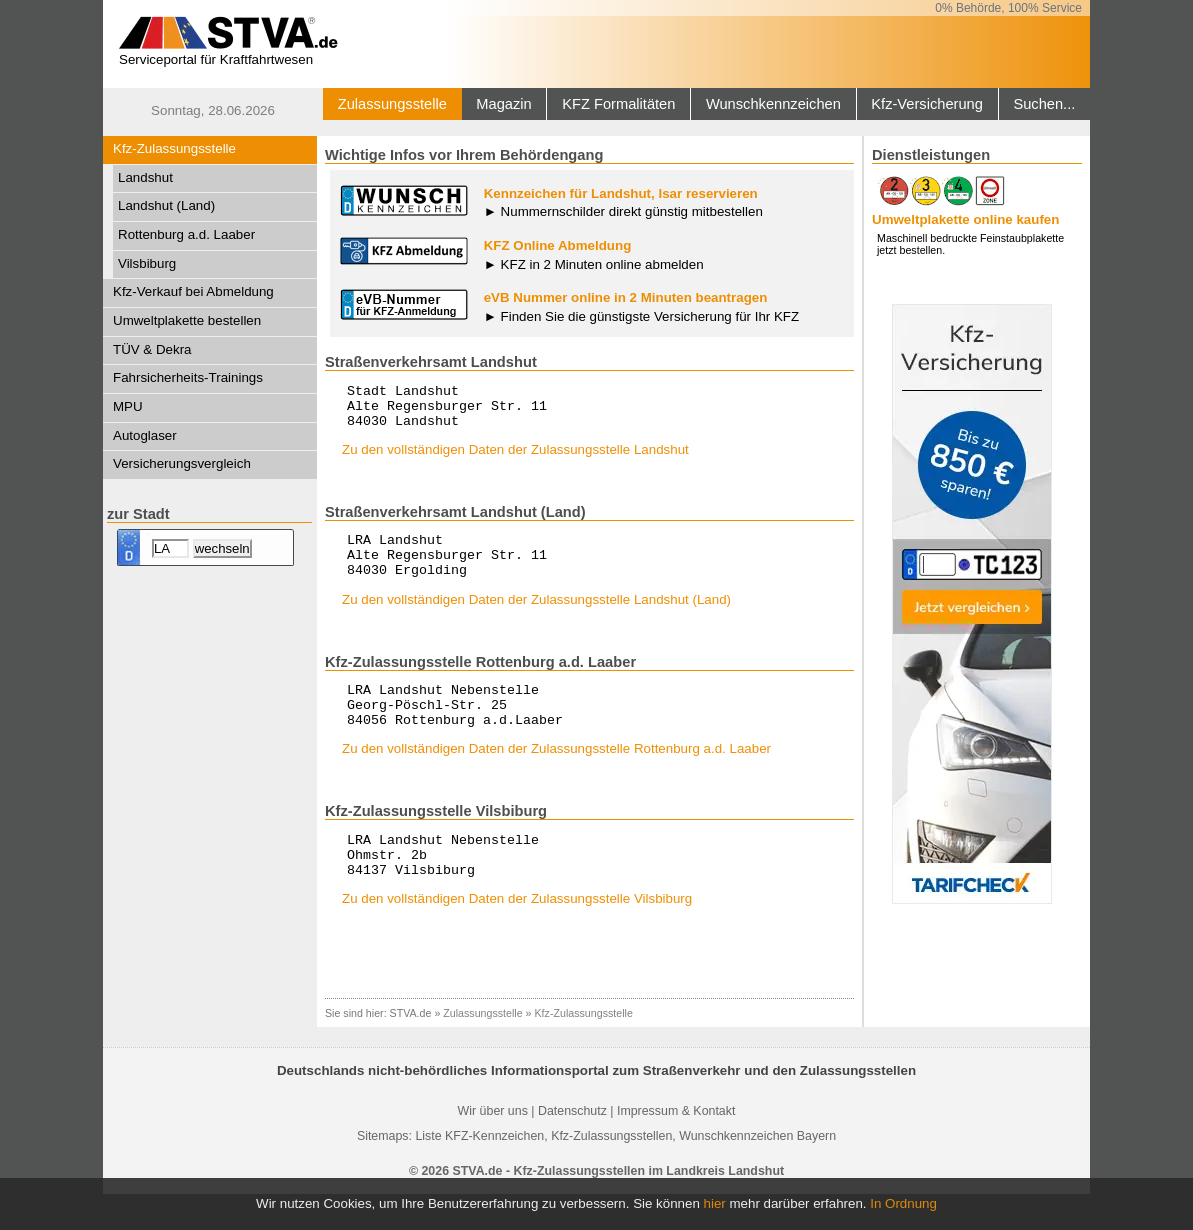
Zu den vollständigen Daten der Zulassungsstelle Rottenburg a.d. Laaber (556, 775)
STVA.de (411, 1049)
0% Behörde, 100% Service (1008, 8)
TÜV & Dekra (152, 349)
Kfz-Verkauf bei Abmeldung (193, 291)
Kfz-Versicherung (927, 104)
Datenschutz (572, 1147)
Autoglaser (145, 435)
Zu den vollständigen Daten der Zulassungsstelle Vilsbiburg (517, 934)
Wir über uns (493, 1147)
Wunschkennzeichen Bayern (757, 1172)
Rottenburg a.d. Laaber (186, 234)
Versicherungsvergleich (182, 463)
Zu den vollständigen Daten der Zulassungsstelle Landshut (515, 458)
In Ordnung (903, 1203)
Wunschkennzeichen (773, 104)
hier (715, 1203)
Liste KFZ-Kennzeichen (479, 1172)
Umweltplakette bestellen (187, 320)
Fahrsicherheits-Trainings (188, 377)
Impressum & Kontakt (676, 1147)
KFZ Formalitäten (618, 104)
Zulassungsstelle (392, 104)
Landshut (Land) (166, 205)
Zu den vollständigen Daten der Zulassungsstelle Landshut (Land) (536, 617)
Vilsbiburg (147, 263)
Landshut (145, 177)
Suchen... (1044, 104)
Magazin (503, 104)
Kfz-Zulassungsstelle (174, 148)
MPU (128, 406)
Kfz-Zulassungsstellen (611, 1172)
